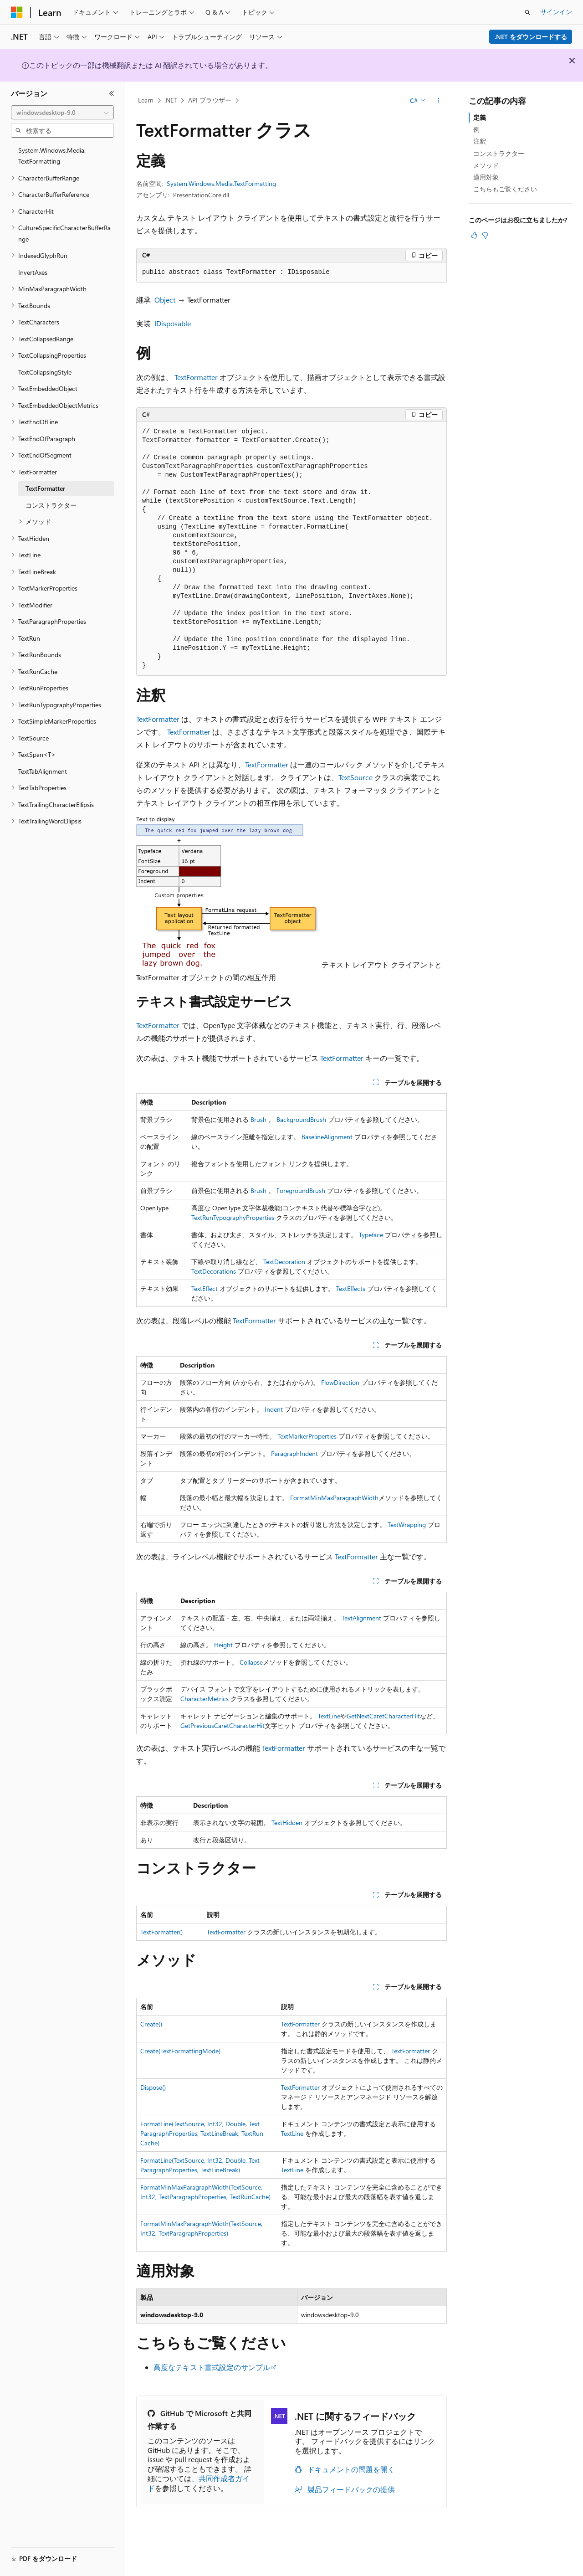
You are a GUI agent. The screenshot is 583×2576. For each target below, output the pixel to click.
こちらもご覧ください (505, 189)
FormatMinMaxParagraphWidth (334, 1497)
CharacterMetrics (204, 1698)
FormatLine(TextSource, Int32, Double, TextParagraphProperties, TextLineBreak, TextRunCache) (201, 2133)
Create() (151, 2024)
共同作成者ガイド (199, 2483)
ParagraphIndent (294, 1453)
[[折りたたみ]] (111, 93)
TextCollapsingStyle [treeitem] (45, 372)
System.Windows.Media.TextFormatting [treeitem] (52, 156)
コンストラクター (498, 153)
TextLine (329, 1716)
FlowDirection (340, 1382)
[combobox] (62, 112)
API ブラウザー (209, 100)
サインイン (556, 11)
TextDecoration (284, 1261)
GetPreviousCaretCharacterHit (222, 1725)
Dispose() (153, 2087)
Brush (258, 1119)
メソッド (486, 165)
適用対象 (486, 177)
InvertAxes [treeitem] (32, 272)
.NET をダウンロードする (531, 36)
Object (164, 299)
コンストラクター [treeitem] (51, 505)
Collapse (251, 1662)
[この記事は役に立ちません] (485, 235)
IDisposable (172, 323)
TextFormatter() (161, 1932)
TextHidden (286, 1822)
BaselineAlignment (327, 1136)
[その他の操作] (439, 100)
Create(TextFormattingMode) (180, 2050)
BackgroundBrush (301, 1119)
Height (223, 1644)
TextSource (355, 777)
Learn (145, 100)
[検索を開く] (527, 12)
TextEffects (350, 1288)
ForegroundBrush (300, 1190)
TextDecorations (213, 1271)
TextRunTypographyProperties (232, 1217)
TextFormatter (196, 377)
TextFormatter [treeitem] (45, 488)
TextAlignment (361, 1618)
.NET (170, 100)
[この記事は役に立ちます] (474, 235)
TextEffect (204, 1288)
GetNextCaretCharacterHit (383, 1716)
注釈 (479, 141)
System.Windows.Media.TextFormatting (221, 183)
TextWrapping (407, 1524)
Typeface (371, 1234)
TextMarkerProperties (307, 1436)
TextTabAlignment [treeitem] (42, 771)
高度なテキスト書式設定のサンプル (211, 2367)
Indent (274, 1409)
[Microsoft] (17, 12)
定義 (479, 117)
